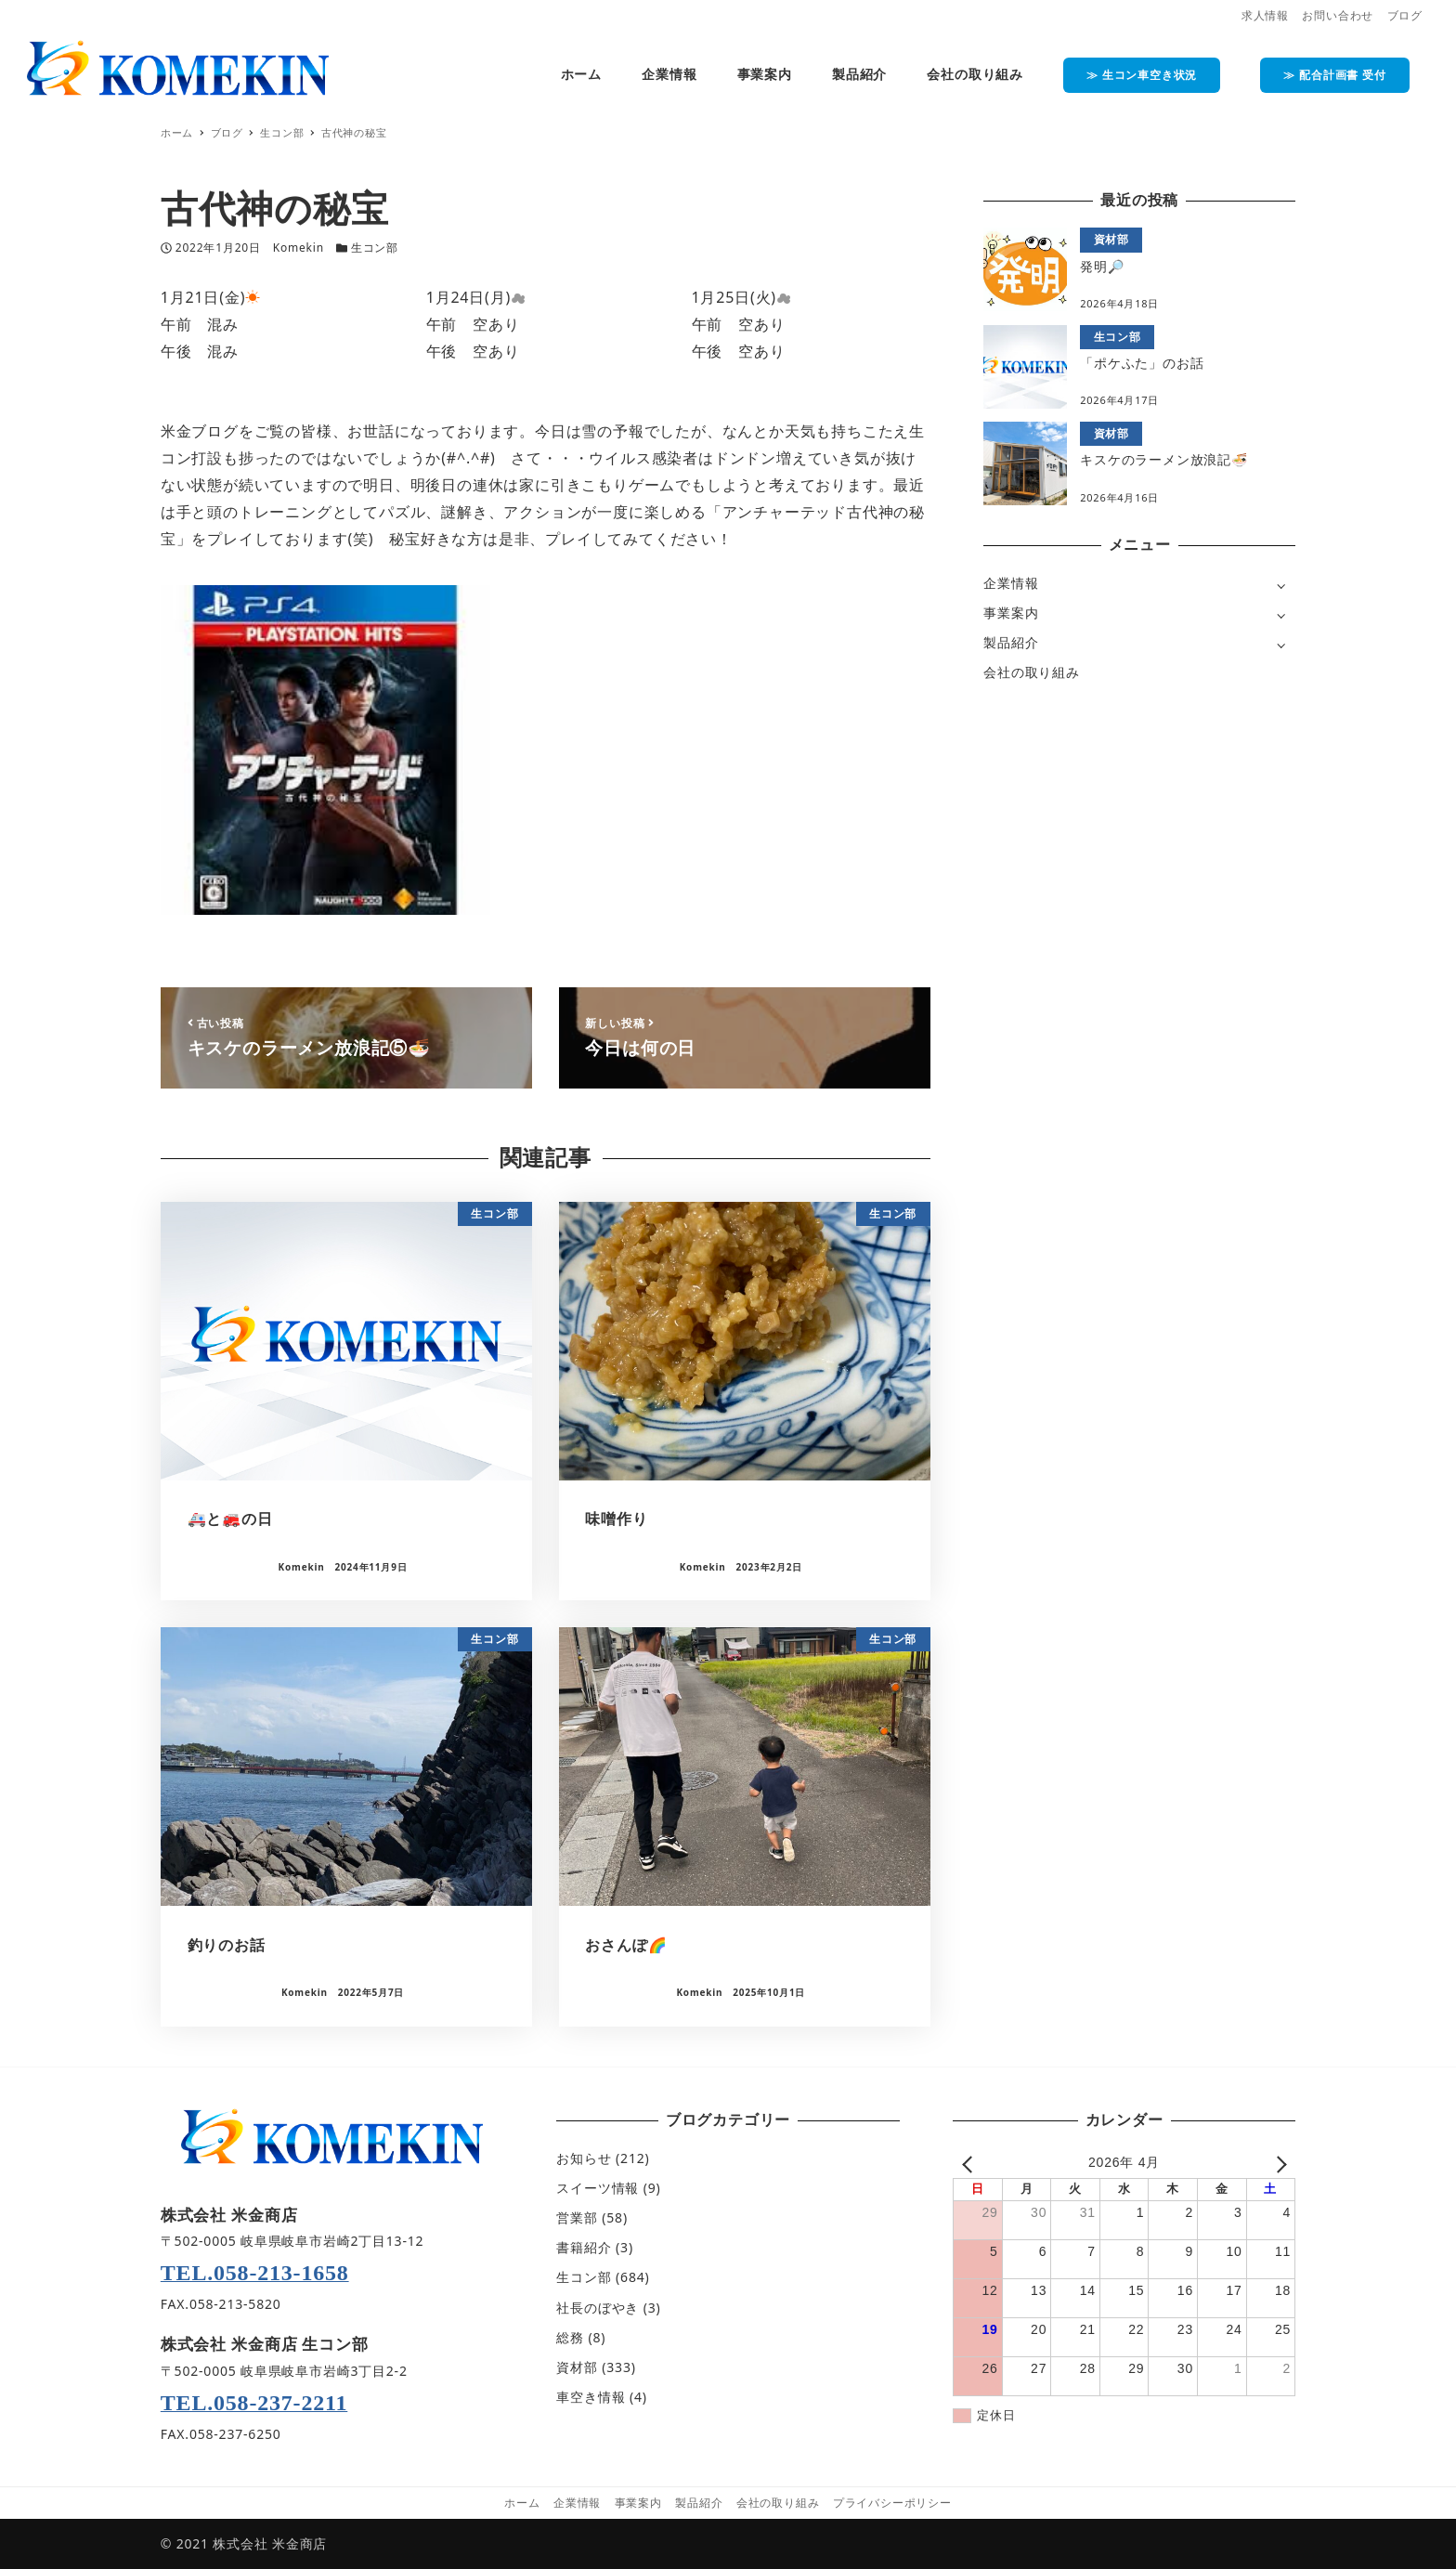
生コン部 (374, 247)
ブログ (1405, 15)
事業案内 (1010, 612)
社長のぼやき (597, 2307)
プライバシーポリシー (892, 2502)
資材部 (576, 2367)
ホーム (522, 2502)
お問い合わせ (1337, 15)
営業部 (576, 2217)
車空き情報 (590, 2397)
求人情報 (1265, 15)
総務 (570, 2337)
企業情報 (1010, 583)
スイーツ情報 (597, 2188)
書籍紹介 (583, 2247)
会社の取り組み (1031, 672)
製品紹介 (1010, 642)
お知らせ (583, 2158)
